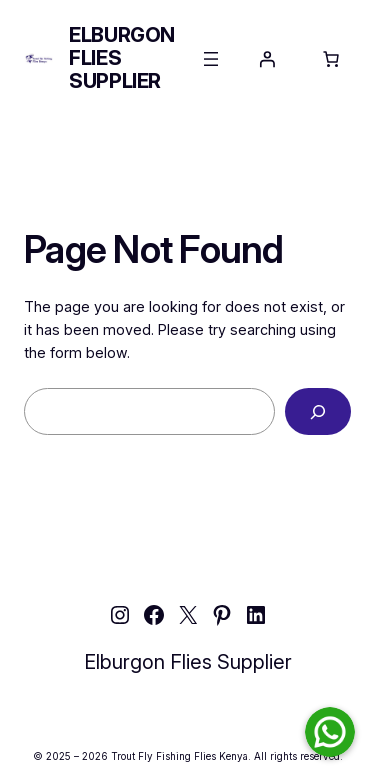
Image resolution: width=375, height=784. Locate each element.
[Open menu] (211, 59)
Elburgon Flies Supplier (188, 662)
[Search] (318, 411)
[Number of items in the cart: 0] (331, 59)
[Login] (267, 59)
